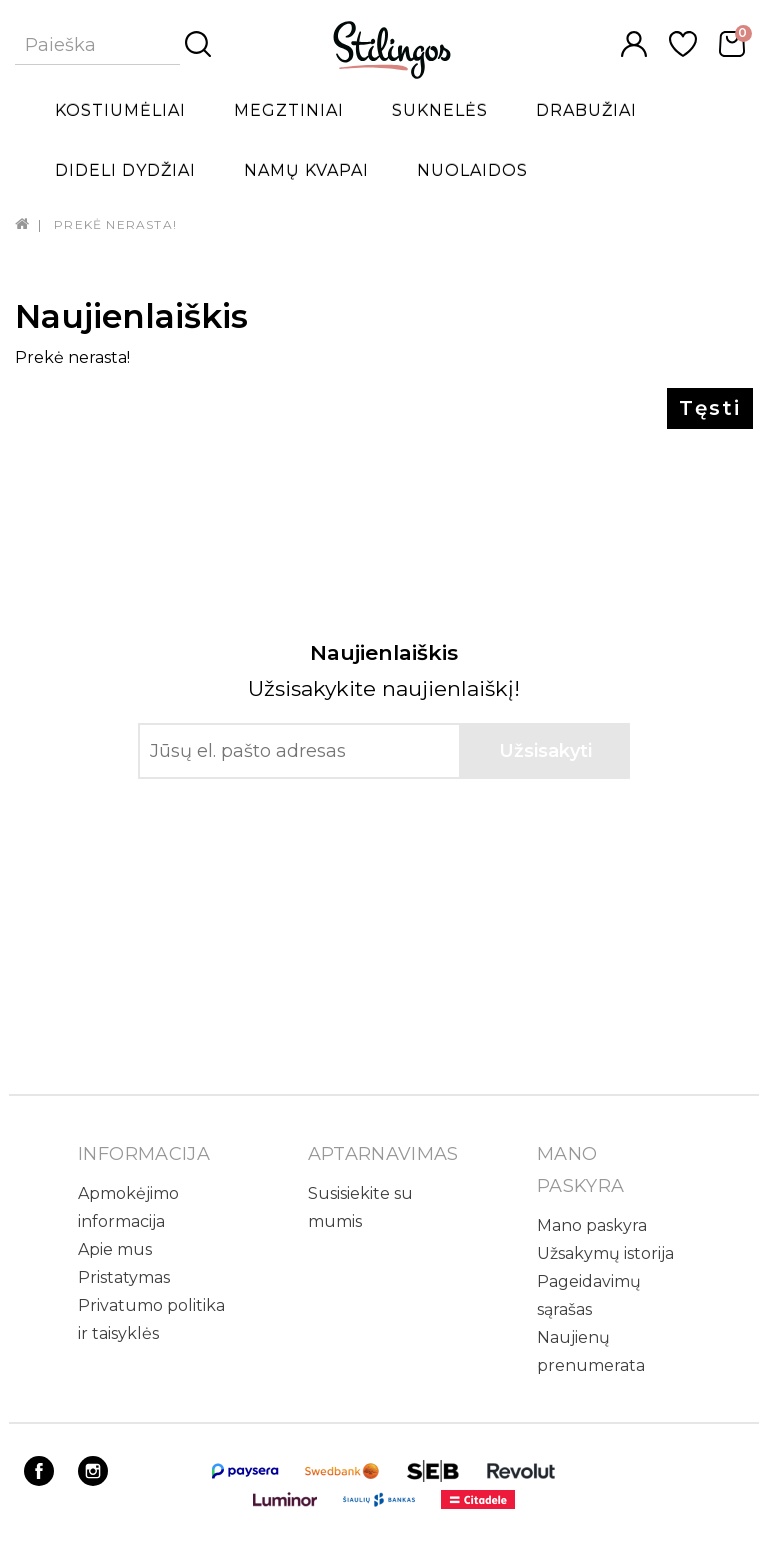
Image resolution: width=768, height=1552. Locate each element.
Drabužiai (586, 110)
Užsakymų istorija (605, 1253)
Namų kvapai (306, 170)
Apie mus (115, 1249)
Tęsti (710, 408)
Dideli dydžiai (125, 170)
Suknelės (440, 110)
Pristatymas (124, 1277)
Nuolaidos (472, 170)
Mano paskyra (592, 1225)
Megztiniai (289, 110)
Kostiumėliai (120, 110)
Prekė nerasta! (115, 224)
